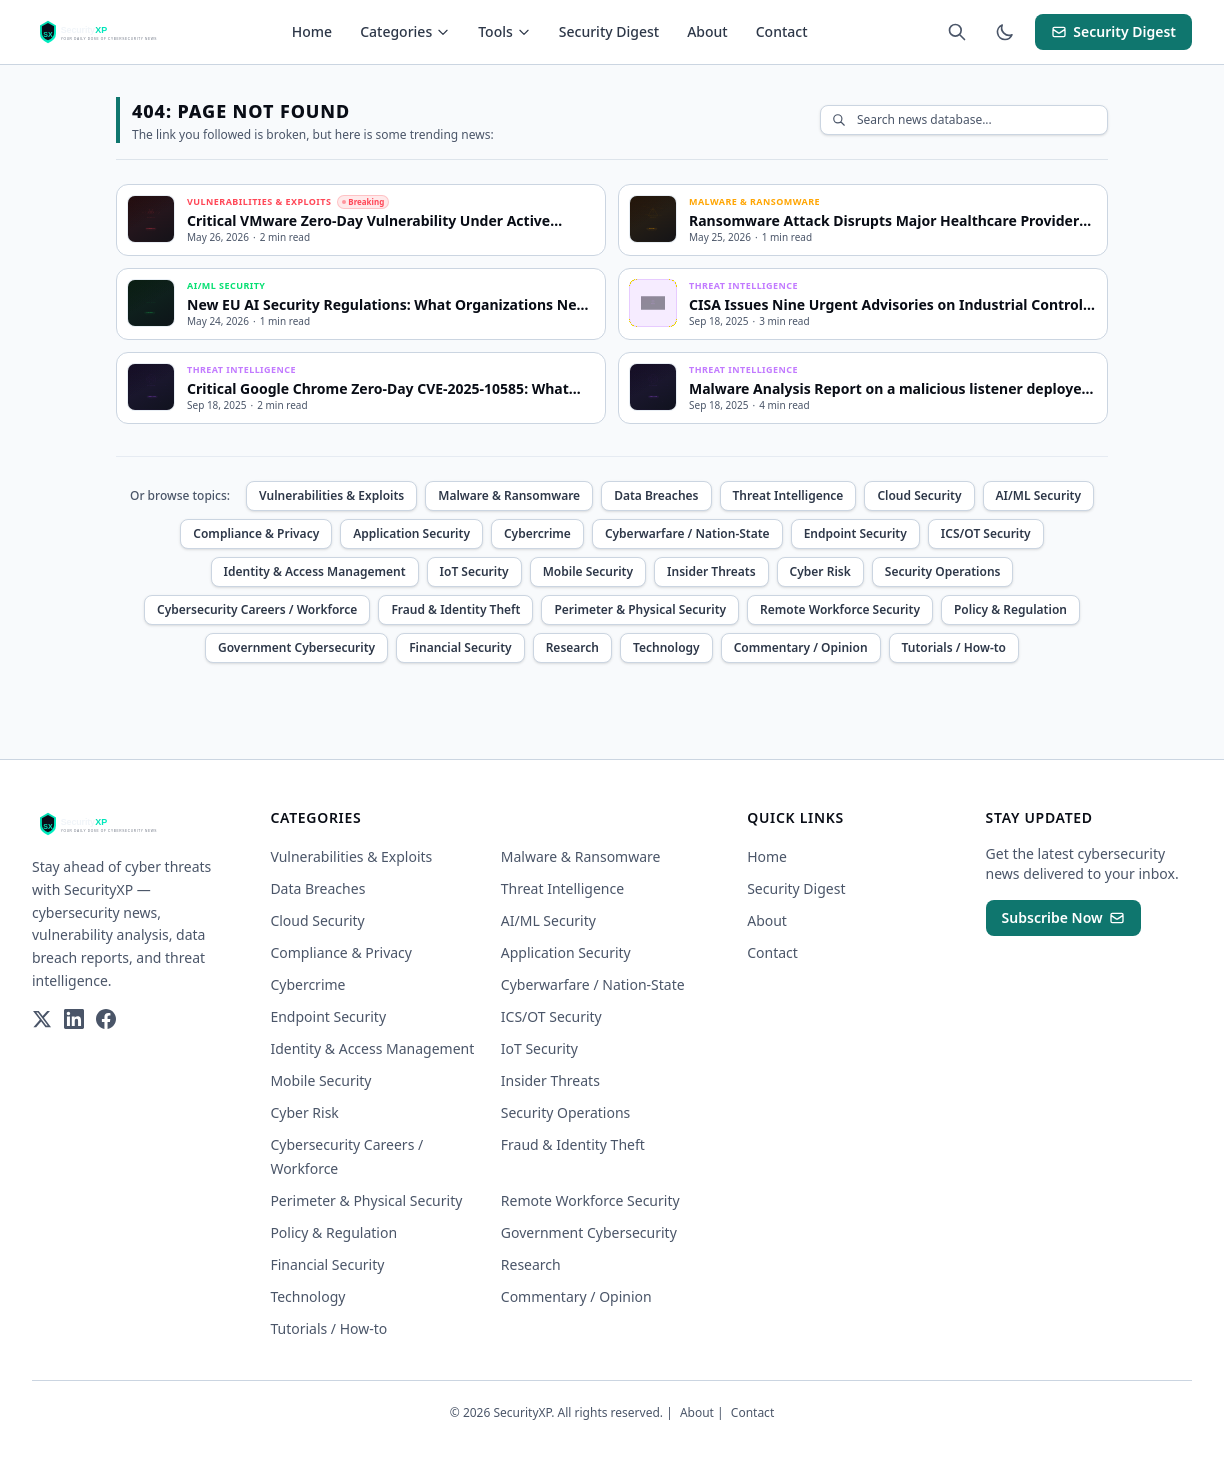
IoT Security (474, 571)
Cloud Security (919, 495)
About (707, 31)
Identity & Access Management (315, 571)
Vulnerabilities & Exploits (331, 495)
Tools (504, 31)
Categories (405, 31)
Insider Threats (711, 571)
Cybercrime (537, 533)
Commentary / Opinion (801, 647)
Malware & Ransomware (509, 495)
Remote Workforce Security (840, 609)
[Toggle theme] (1005, 32)
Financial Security (460, 647)
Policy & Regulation (1010, 609)
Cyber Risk (820, 571)
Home (312, 31)
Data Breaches (656, 495)
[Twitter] (42, 1019)
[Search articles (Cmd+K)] (957, 32)
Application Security (411, 533)
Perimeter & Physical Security (640, 609)
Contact (782, 31)
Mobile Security (588, 571)
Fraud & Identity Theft (455, 609)
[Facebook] (106, 1019)
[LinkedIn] (74, 1019)
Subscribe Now (1063, 917)
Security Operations (943, 571)
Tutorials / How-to (954, 647)
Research (572, 647)
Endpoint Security (855, 533)
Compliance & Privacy (256, 533)
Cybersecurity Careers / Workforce (257, 609)
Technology (666, 647)
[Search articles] (964, 120)
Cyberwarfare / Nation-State (687, 533)
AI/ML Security (1038, 495)
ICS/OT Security (986, 533)
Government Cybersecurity (296, 647)
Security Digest (609, 31)
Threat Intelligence (788, 495)
